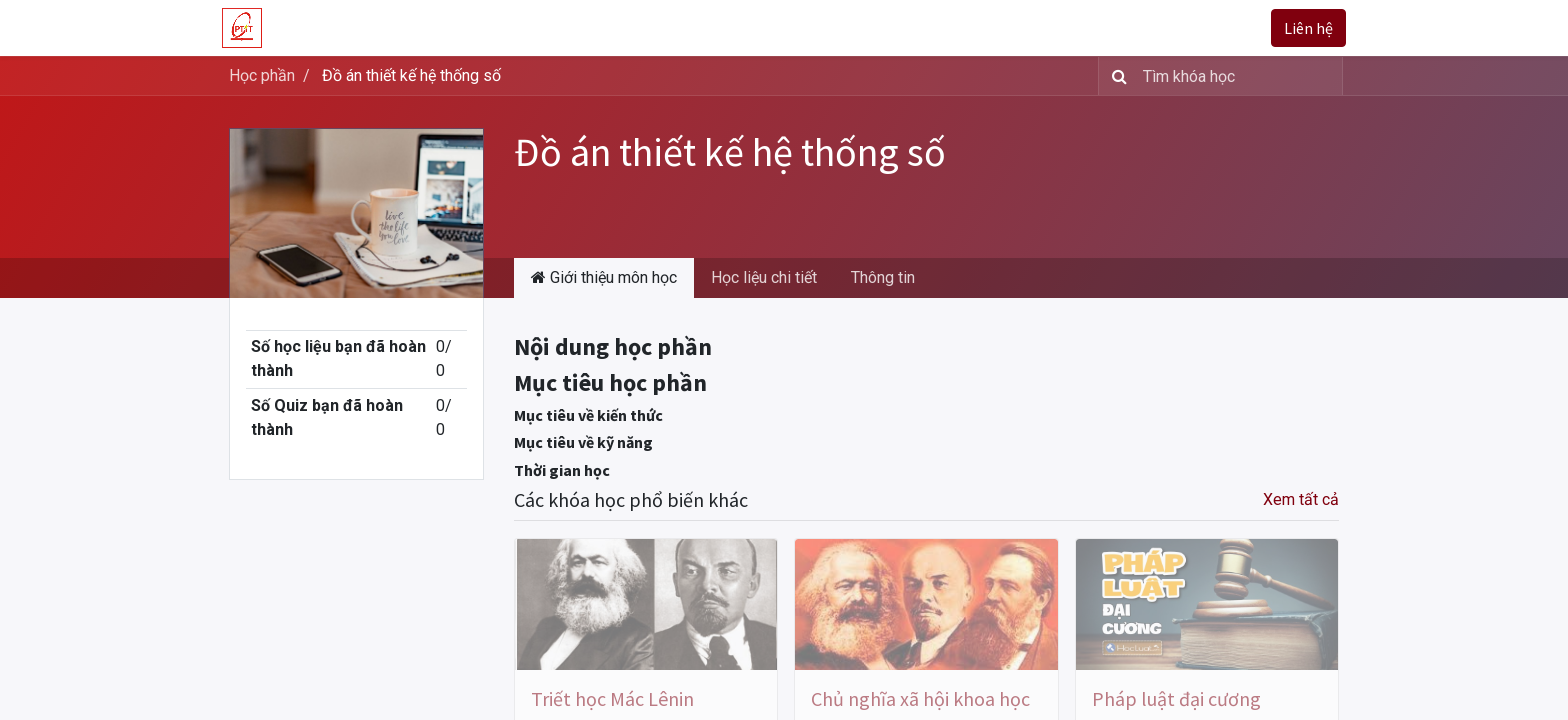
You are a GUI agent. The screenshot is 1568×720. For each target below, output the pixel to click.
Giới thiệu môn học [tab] (604, 277)
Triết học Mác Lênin (612, 698)
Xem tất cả (1301, 499)
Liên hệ (1301, 28)
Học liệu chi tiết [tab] (764, 277)
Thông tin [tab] (883, 277)
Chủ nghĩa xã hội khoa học (920, 698)
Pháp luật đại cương (1176, 698)
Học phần (262, 75)
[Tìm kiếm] (1115, 76)
